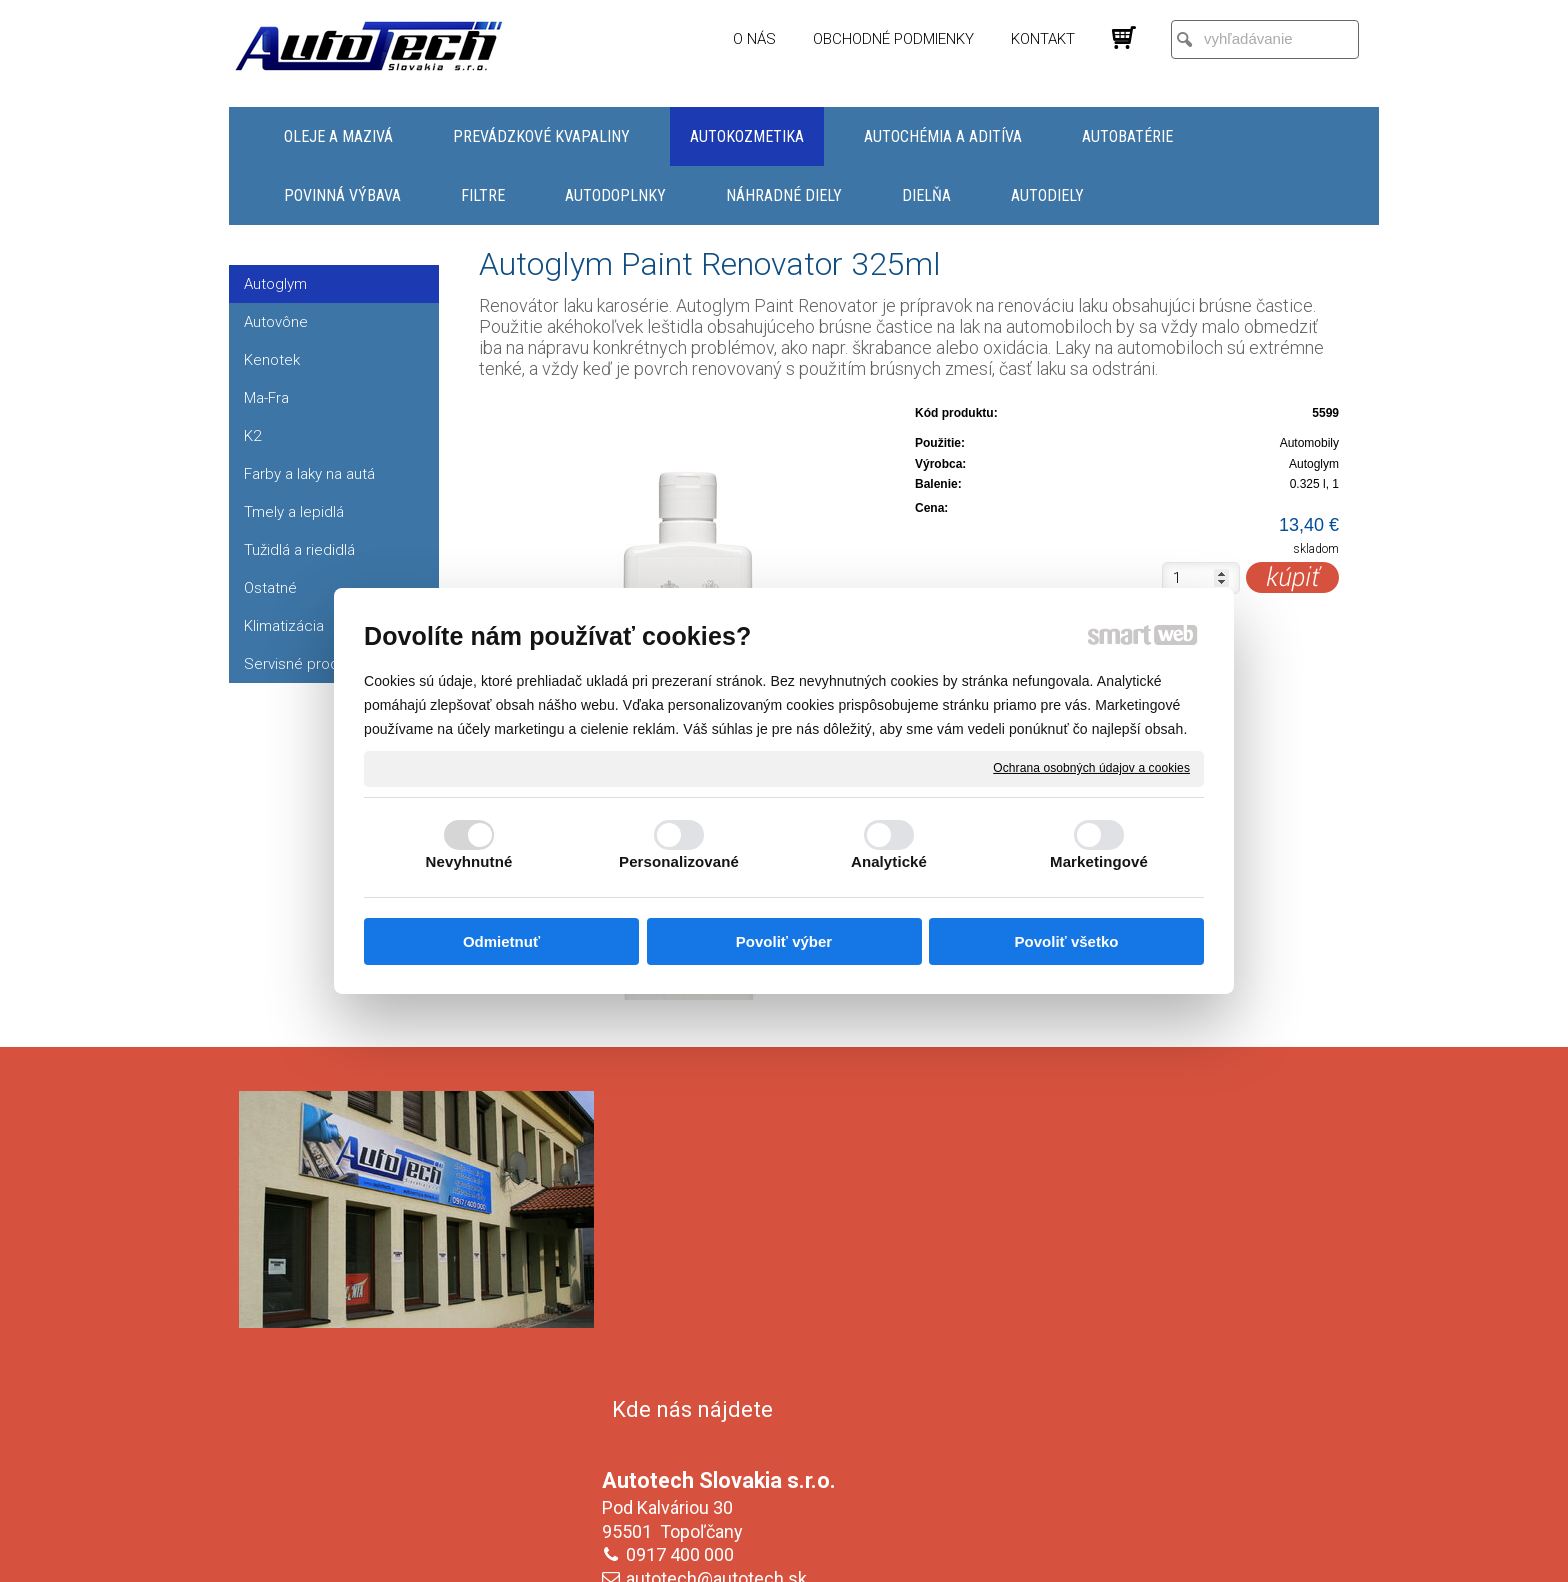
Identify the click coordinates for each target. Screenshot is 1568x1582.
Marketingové (1099, 861)
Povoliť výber (784, 941)
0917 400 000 (684, 1248)
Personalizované (679, 861)
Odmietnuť (501, 941)
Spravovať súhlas (1118, 1553)
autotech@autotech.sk (720, 1272)
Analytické (889, 861)
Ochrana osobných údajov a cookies (1091, 768)
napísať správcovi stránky (764, 1553)
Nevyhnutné (469, 861)
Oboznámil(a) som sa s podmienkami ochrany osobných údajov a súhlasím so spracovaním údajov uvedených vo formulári (1157, 1431)
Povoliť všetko (1067, 941)
